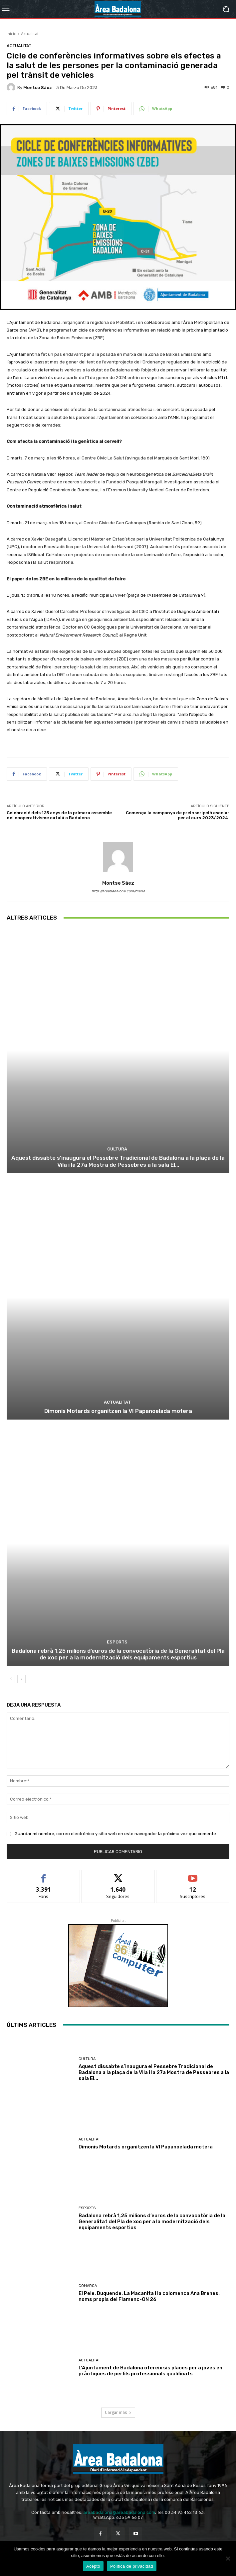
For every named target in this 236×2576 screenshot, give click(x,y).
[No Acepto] (227, 2558)
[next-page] (21, 1679)
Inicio (12, 34)
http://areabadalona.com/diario (118, 891)
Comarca (88, 2286)
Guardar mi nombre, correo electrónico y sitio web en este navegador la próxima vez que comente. (116, 1833)
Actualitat (30, 34)
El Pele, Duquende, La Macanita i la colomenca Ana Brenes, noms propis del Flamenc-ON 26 (149, 2296)
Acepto (93, 2566)
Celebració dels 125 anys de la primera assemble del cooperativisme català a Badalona (59, 815)
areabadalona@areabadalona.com (119, 2512)
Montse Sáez (37, 87)
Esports (117, 1642)
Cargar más (118, 2412)
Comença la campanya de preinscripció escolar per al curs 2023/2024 (177, 815)
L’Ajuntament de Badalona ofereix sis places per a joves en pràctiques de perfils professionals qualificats (150, 2371)
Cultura (117, 1149)
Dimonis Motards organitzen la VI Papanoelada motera (118, 1411)
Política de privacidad (131, 2566)
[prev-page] (11, 1679)
